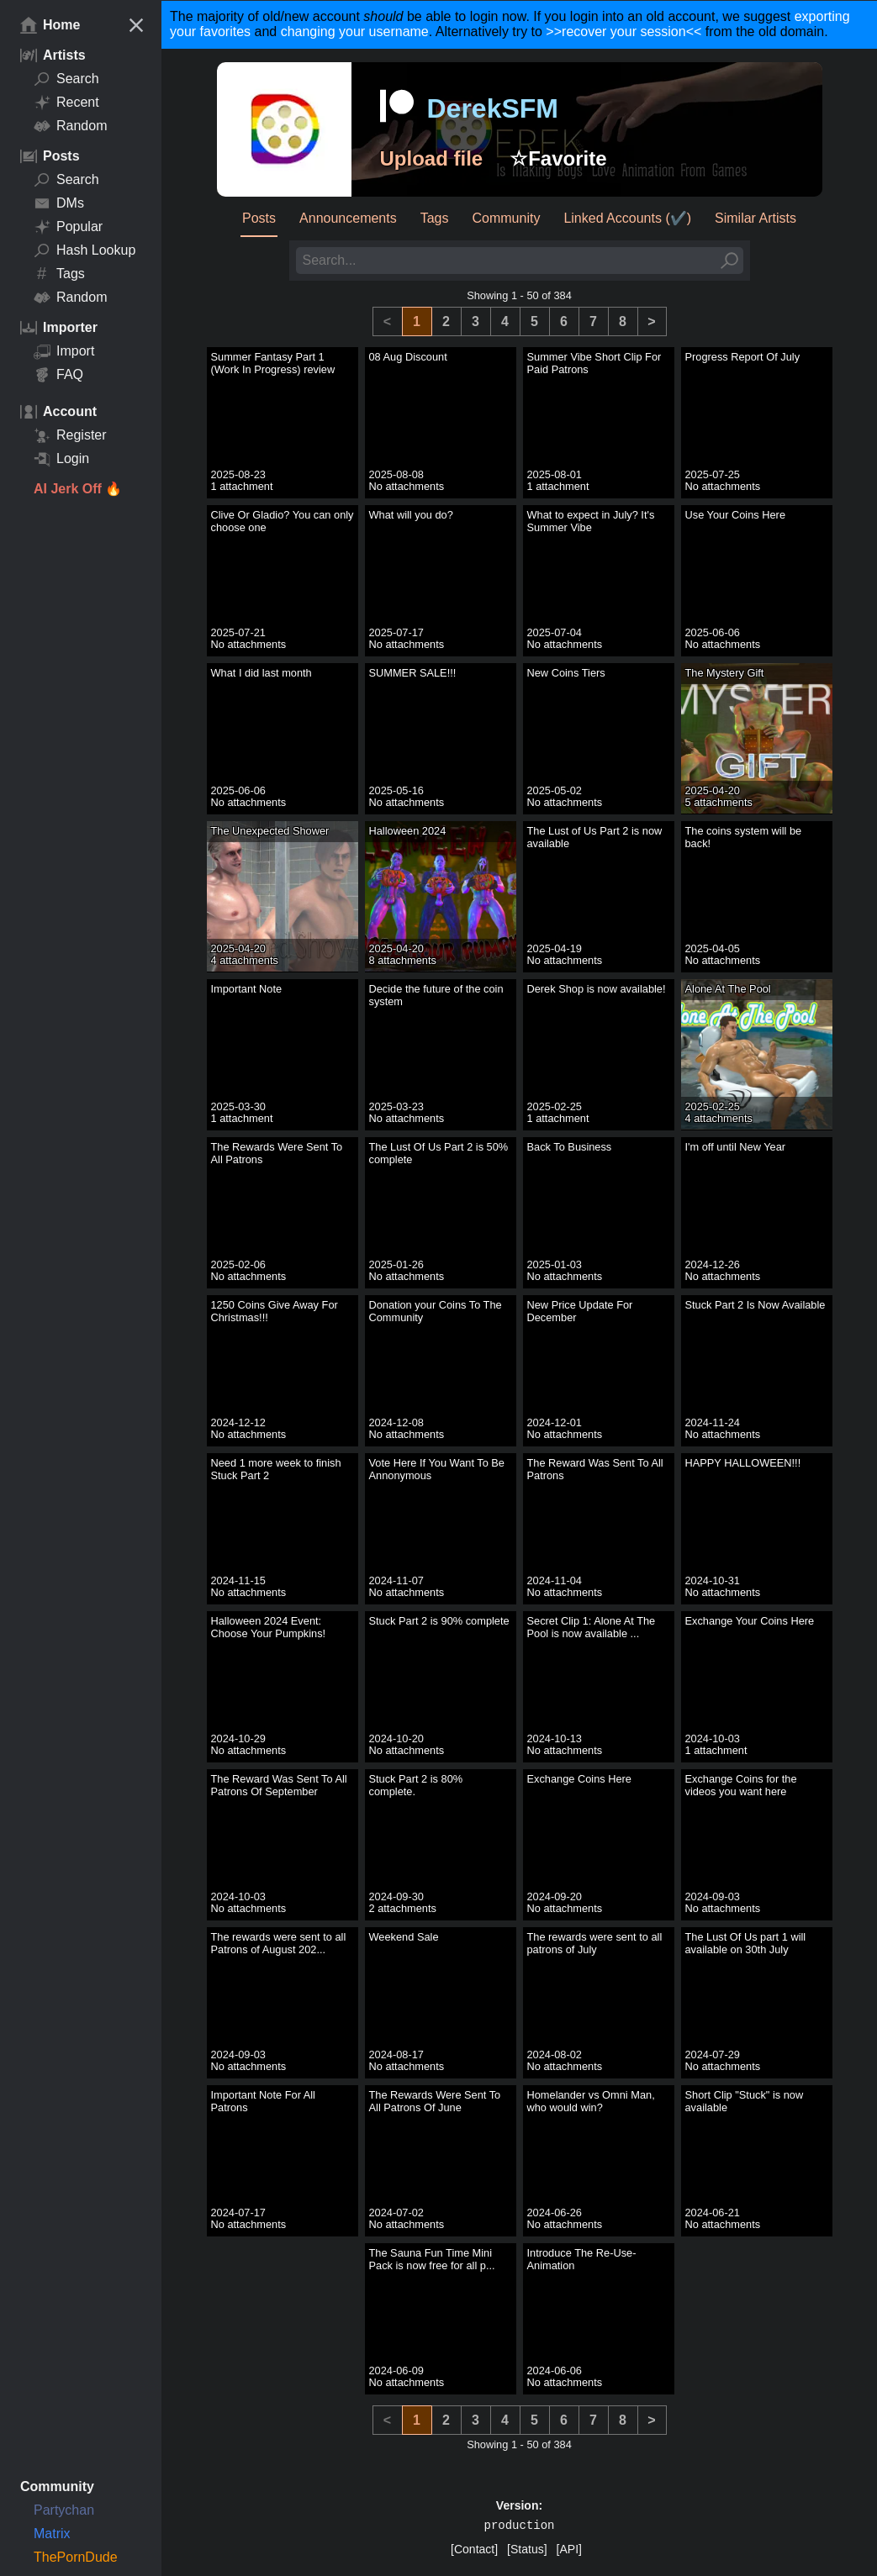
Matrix (52, 2533)
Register (70, 435)
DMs (59, 203)
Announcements (348, 218)
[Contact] (474, 2549)
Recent (66, 102)
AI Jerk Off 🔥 (78, 489)
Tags (59, 274)
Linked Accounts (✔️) (627, 218)
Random (70, 126)
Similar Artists (755, 218)
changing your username (355, 31)
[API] (569, 2549)
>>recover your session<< (623, 31)
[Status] (527, 2549)
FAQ (58, 374)
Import (64, 351)
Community (507, 218)
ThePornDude (76, 2557)
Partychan (64, 2510)
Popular (68, 227)
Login (61, 458)
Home (50, 25)
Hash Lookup (84, 250)
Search (66, 79)
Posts (259, 218)
